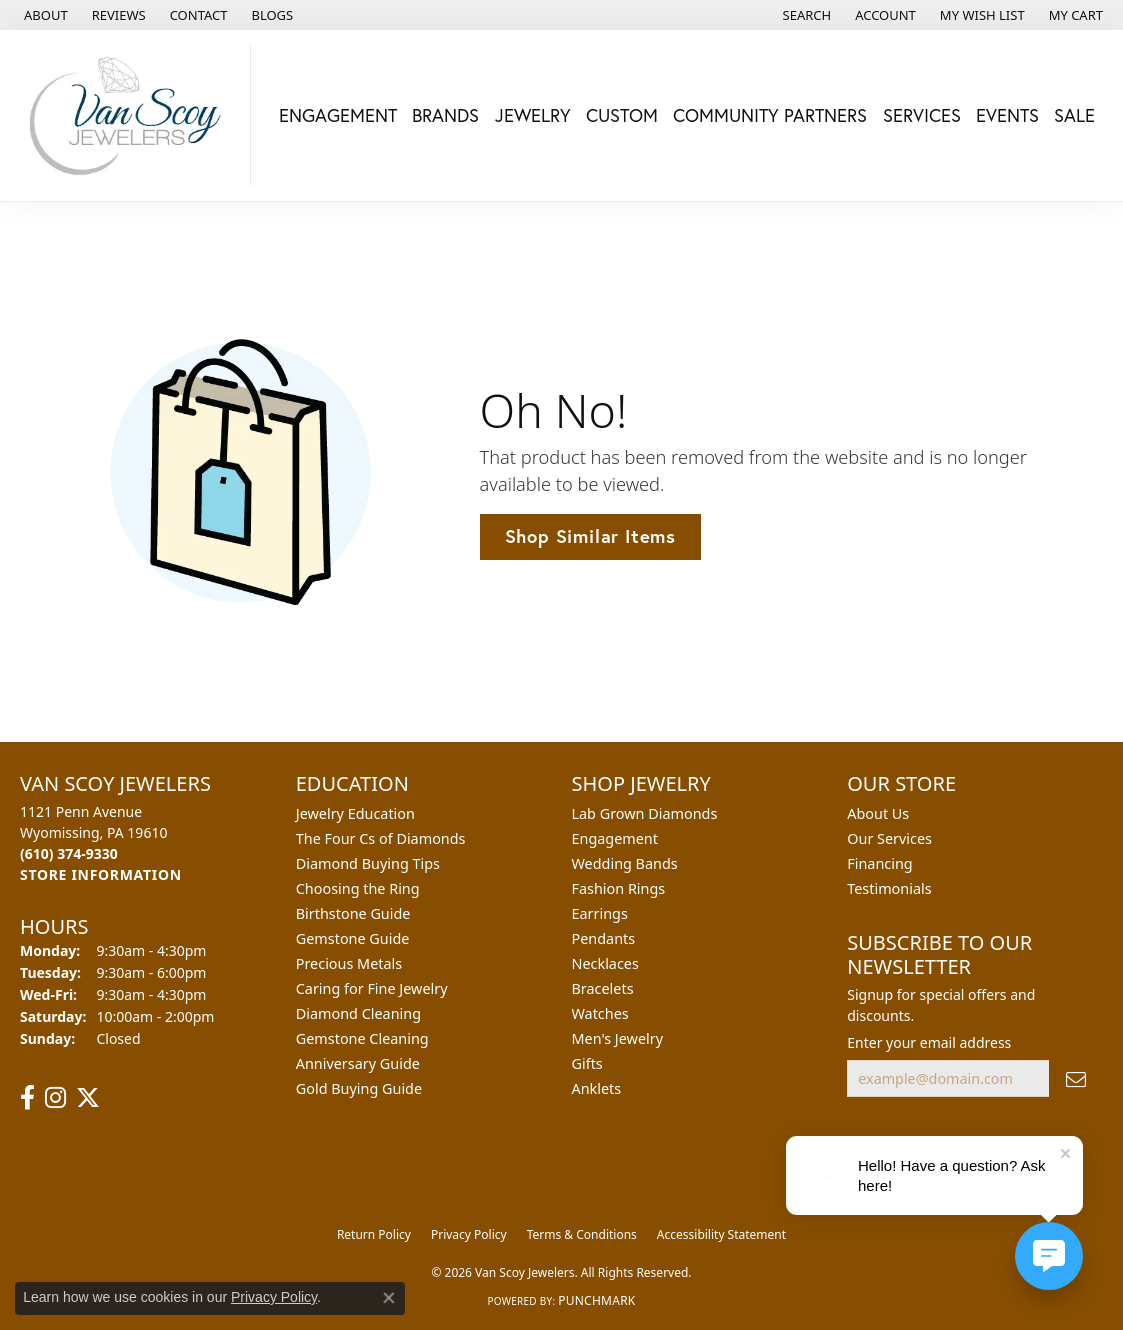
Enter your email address (929, 1042)
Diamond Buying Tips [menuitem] (368, 863)
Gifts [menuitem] (587, 1063)
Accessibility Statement (721, 1234)
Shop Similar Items (590, 536)
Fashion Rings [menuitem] (619, 888)
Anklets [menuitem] (597, 1088)
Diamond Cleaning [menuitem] (358, 1013)
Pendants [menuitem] (604, 938)
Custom (622, 115)
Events (1007, 115)
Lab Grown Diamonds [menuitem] (645, 813)
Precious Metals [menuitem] (349, 963)
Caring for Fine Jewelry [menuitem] (372, 988)
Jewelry (533, 115)
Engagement (338, 115)
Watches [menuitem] (600, 1013)
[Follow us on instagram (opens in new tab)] (55, 1098)
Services (922, 115)
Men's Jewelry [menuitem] (618, 1038)
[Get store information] (101, 874)
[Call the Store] (69, 853)
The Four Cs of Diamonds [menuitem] (381, 838)
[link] (44, 15)
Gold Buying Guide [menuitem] (359, 1088)
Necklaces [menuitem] (605, 963)
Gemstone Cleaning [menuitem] (362, 1038)
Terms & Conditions (582, 1234)
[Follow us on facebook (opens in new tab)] (27, 1098)
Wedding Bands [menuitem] (625, 863)
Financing (879, 863)
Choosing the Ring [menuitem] (358, 888)
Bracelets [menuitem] (603, 988)
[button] (805, 15)
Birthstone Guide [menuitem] (353, 913)
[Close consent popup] (389, 1298)
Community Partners (770, 115)
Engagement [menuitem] (615, 838)
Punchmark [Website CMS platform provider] (596, 1300)
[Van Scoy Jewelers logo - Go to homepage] (130, 115)
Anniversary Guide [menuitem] (358, 1063)
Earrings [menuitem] (600, 913)
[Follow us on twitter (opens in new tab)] (88, 1098)
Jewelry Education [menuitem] (355, 813)
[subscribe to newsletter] (1076, 1078)
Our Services (889, 838)
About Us (878, 813)
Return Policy (374, 1234)
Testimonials (889, 888)
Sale (1074, 115)
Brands (445, 115)
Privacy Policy (469, 1234)
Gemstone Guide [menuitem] (353, 938)
